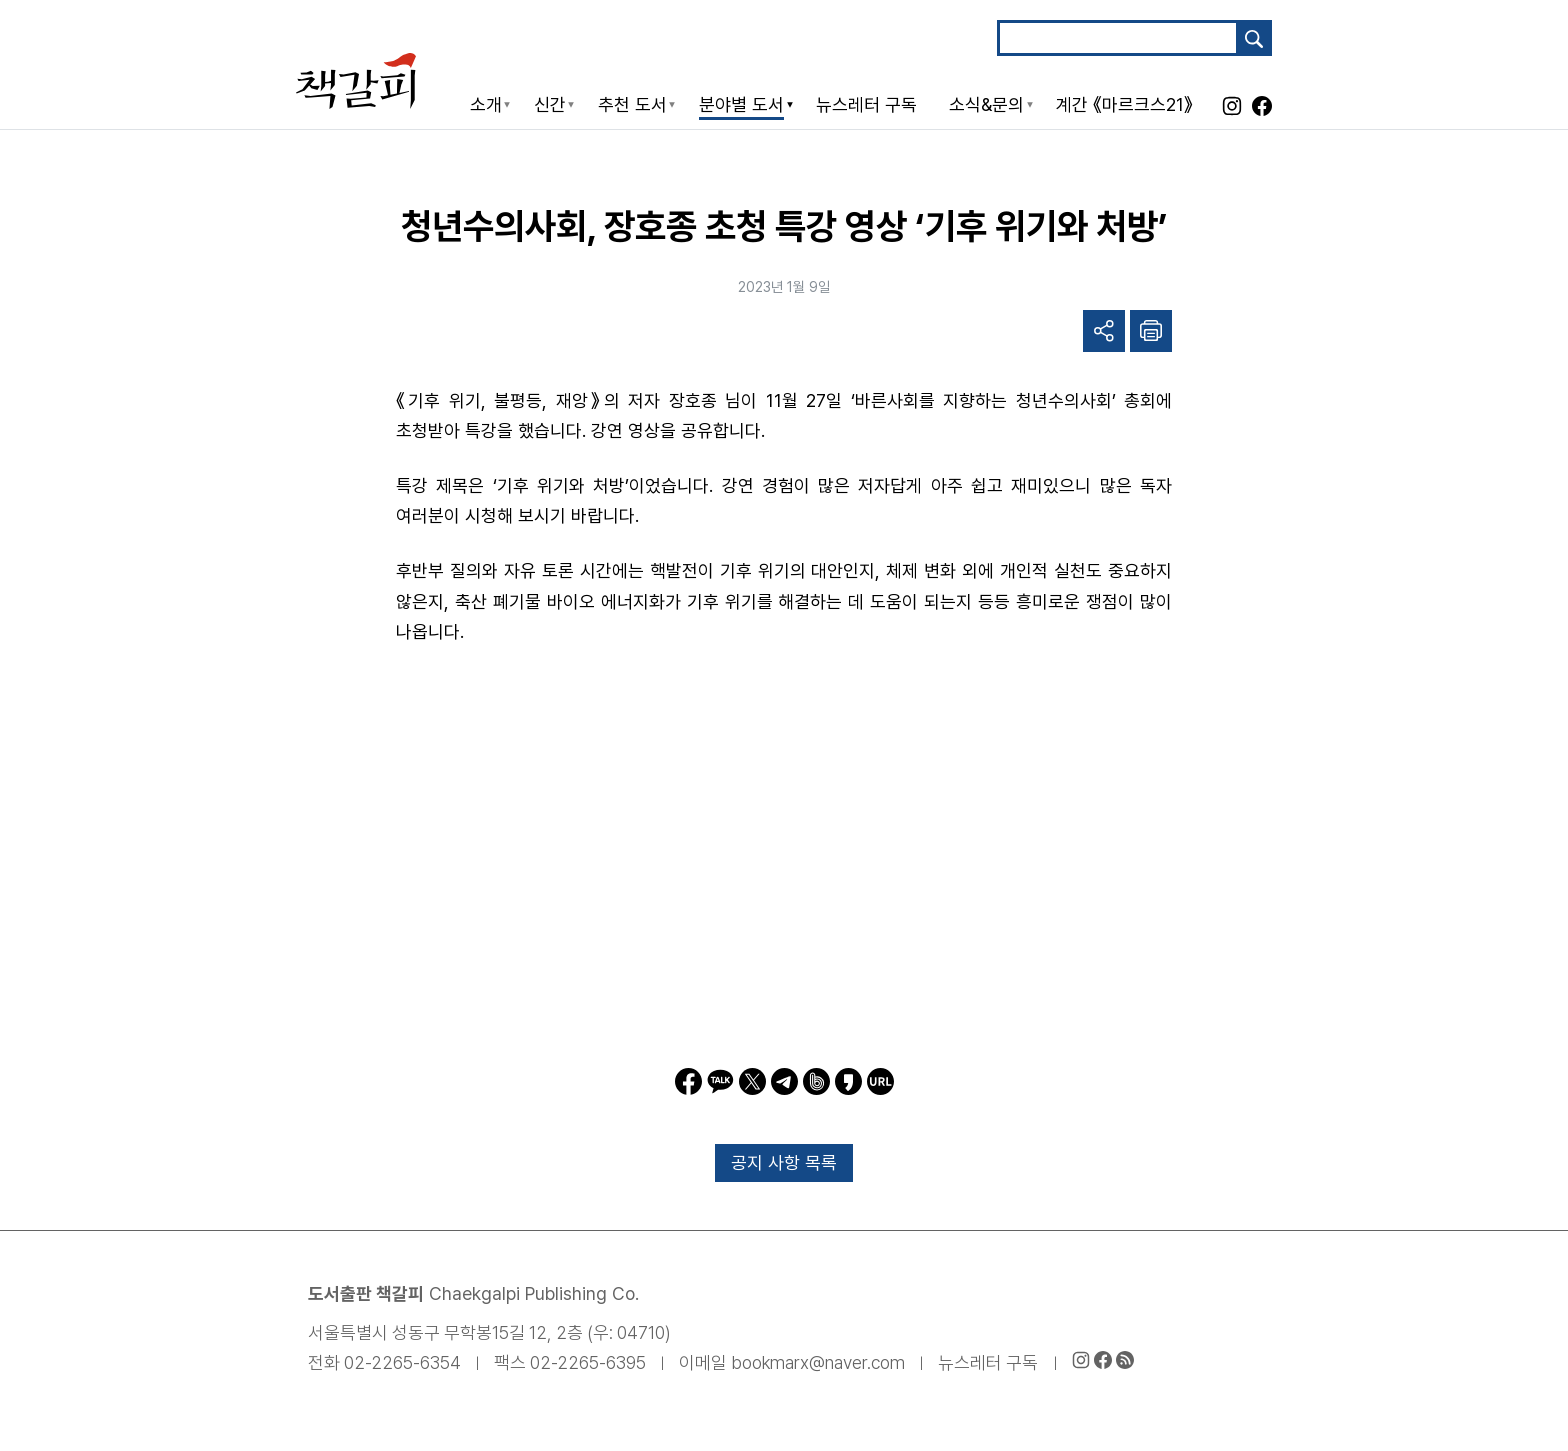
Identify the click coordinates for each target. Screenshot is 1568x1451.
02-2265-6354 (402, 1362)
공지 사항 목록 (784, 1162)
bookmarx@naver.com (818, 1362)
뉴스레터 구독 (988, 1362)
